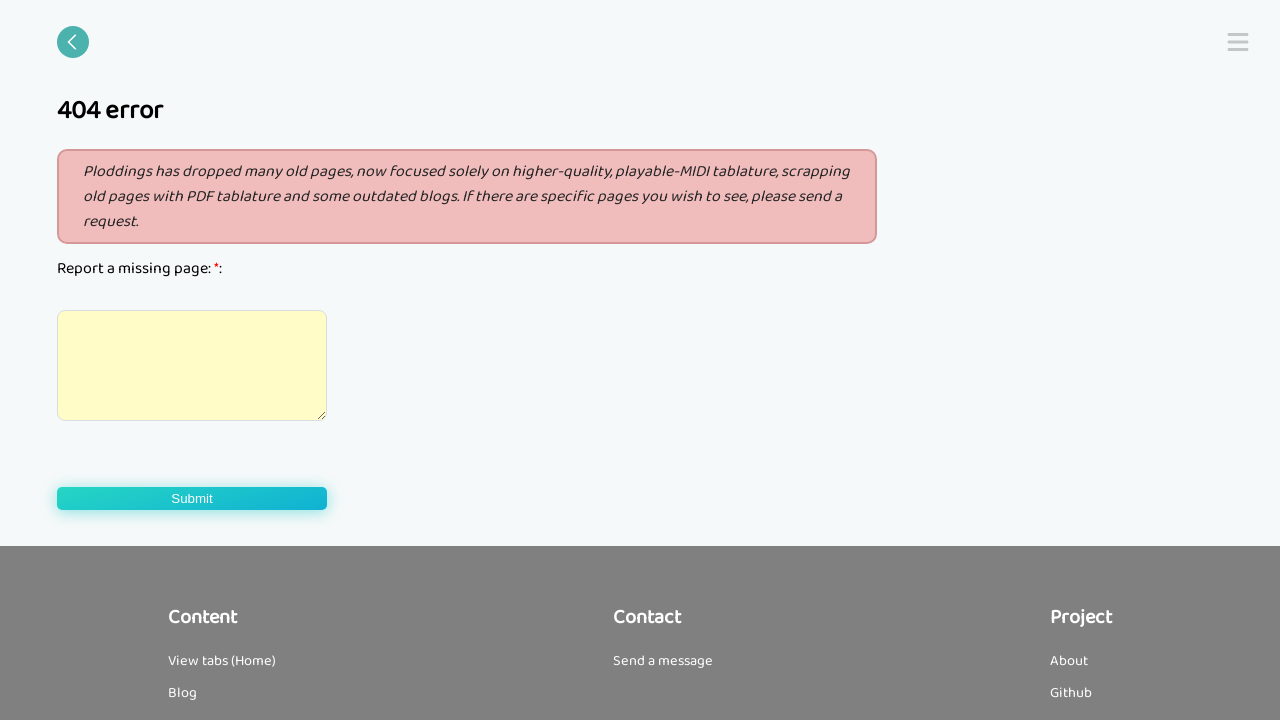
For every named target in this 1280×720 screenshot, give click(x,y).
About (1069, 661)
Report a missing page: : (139, 268)
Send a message (663, 661)
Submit (191, 498)
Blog (182, 693)
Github (1071, 693)
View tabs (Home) (222, 661)
